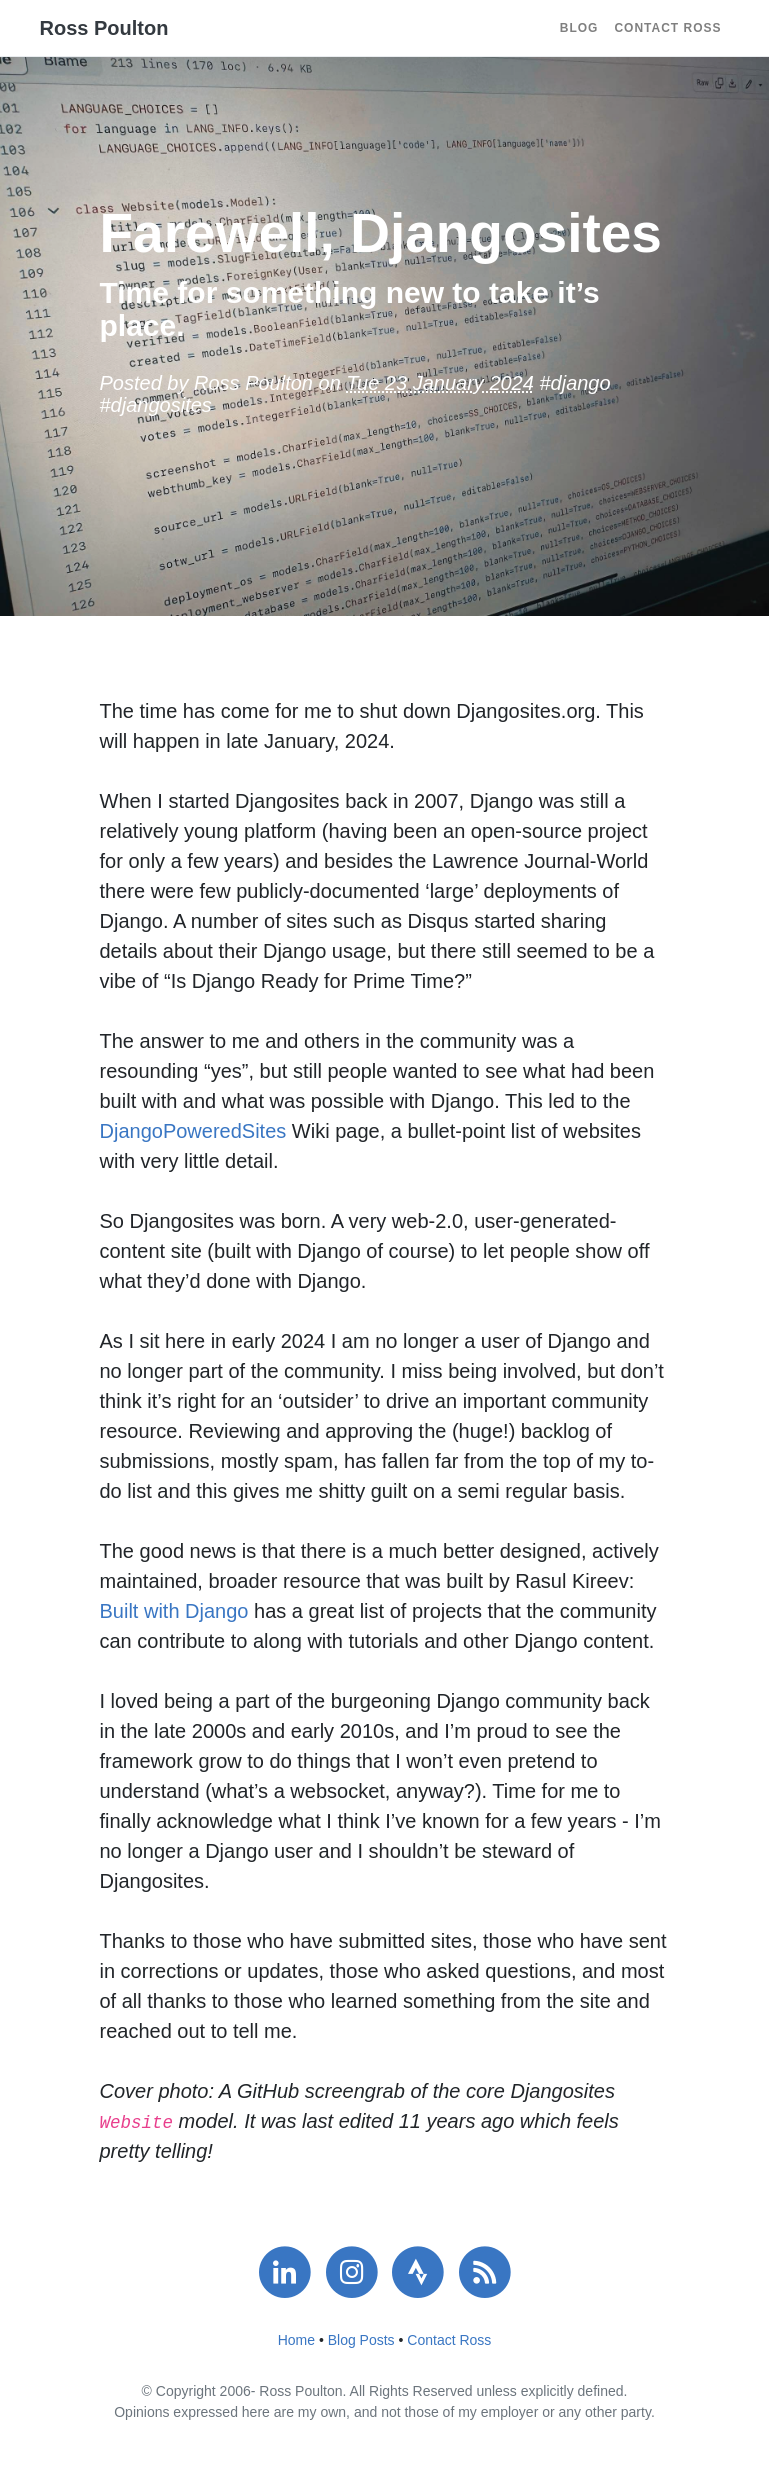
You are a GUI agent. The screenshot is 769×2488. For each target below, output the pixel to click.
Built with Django (174, 1611)
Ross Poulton (104, 28)
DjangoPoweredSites (193, 1131)
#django (574, 383)
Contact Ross (667, 28)
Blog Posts (361, 2340)
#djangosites (156, 405)
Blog (579, 28)
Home (296, 2340)
